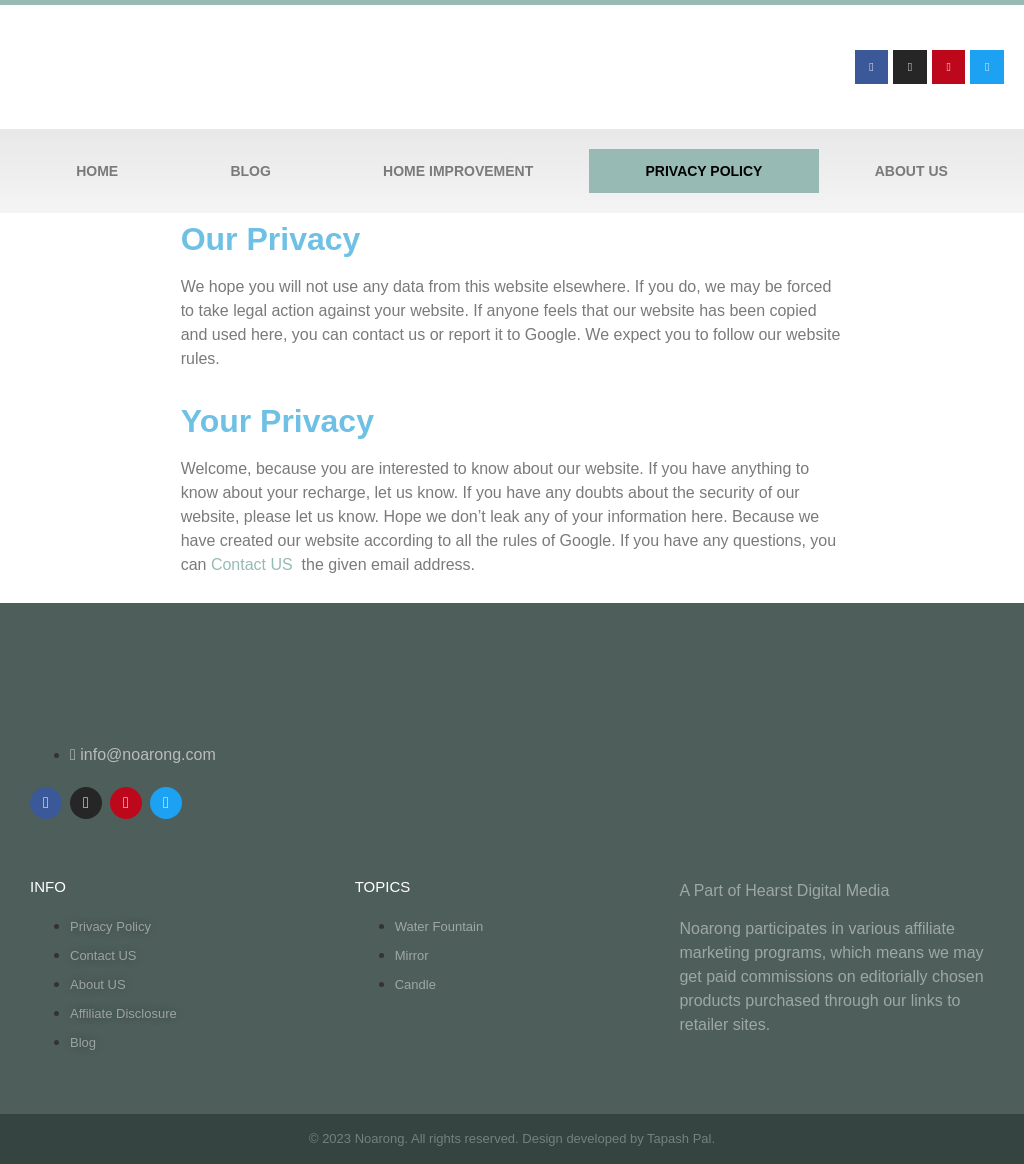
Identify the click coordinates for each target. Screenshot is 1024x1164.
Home (97, 171)
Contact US (254, 564)
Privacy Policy (704, 171)
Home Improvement (458, 171)
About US (911, 171)
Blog (250, 171)
